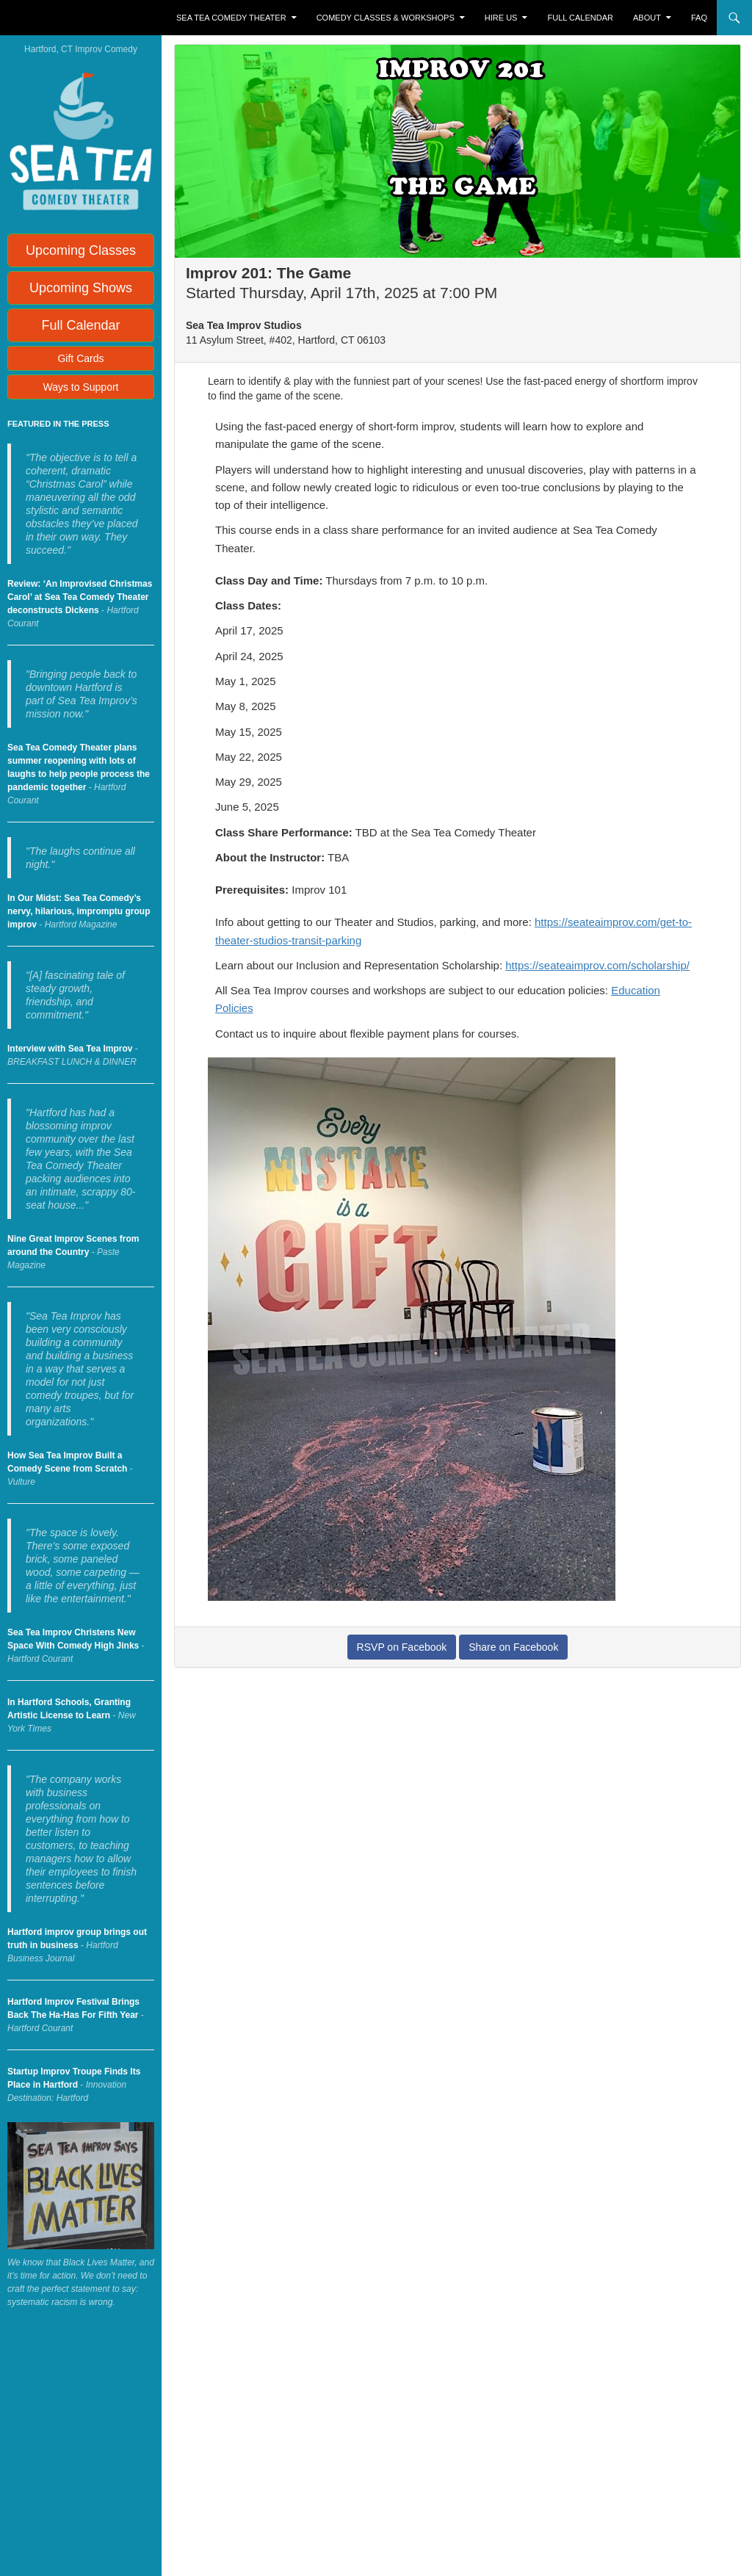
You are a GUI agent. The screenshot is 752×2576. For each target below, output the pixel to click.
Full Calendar (580, 17)
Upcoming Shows (80, 288)
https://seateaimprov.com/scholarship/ (597, 965)
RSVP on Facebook (402, 1647)
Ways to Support (81, 387)
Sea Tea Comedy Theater (231, 17)
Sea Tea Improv (70, 17)
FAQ (699, 17)
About (647, 17)
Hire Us (501, 17)
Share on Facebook (513, 1647)
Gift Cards (80, 358)
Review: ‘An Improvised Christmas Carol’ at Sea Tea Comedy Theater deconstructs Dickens (79, 597)
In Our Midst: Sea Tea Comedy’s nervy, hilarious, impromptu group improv (78, 911)
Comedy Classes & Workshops (386, 17)
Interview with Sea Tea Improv (70, 1048)
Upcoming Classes (81, 250)
